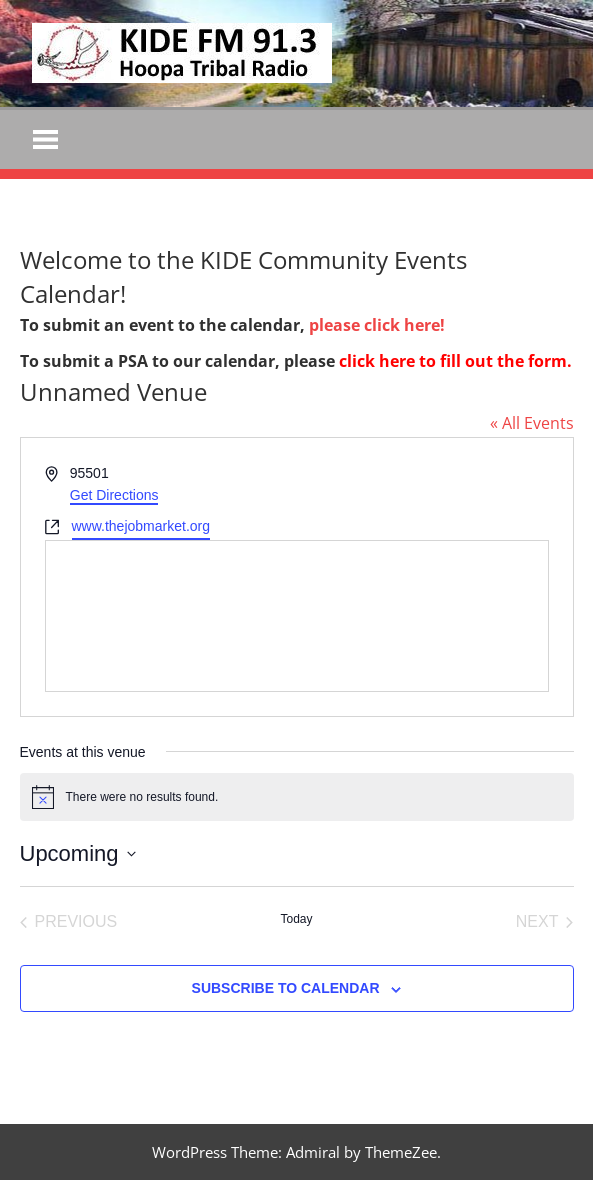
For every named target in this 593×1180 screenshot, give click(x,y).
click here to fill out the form (453, 361)
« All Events (532, 423)
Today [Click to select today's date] (296, 919)
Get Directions (114, 495)
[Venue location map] (297, 616)
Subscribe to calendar (286, 989)
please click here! (377, 325)
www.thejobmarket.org (141, 526)
